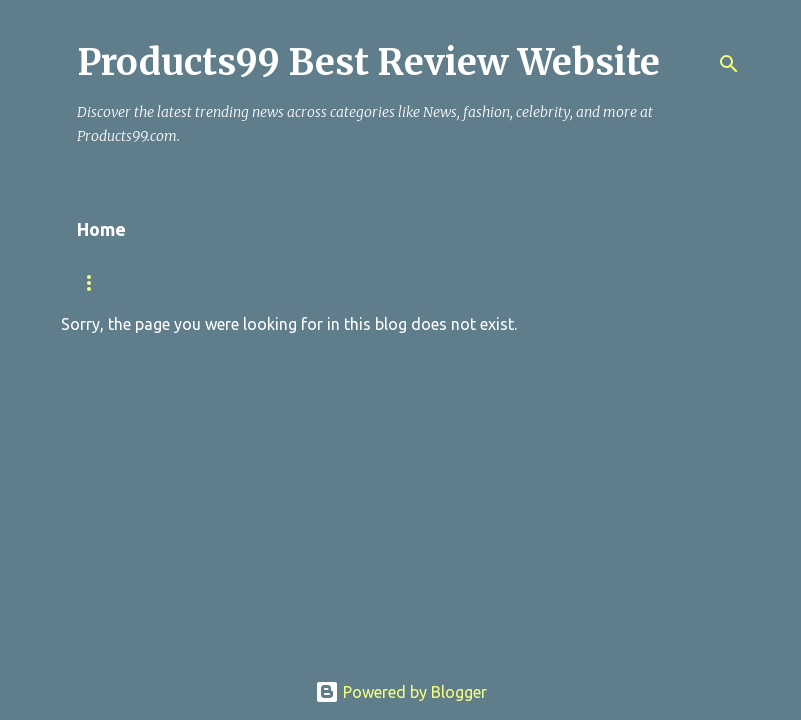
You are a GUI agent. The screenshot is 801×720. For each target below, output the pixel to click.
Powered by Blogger (401, 692)
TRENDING (109, 282)
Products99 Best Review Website (368, 62)
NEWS (203, 282)
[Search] (729, 64)
